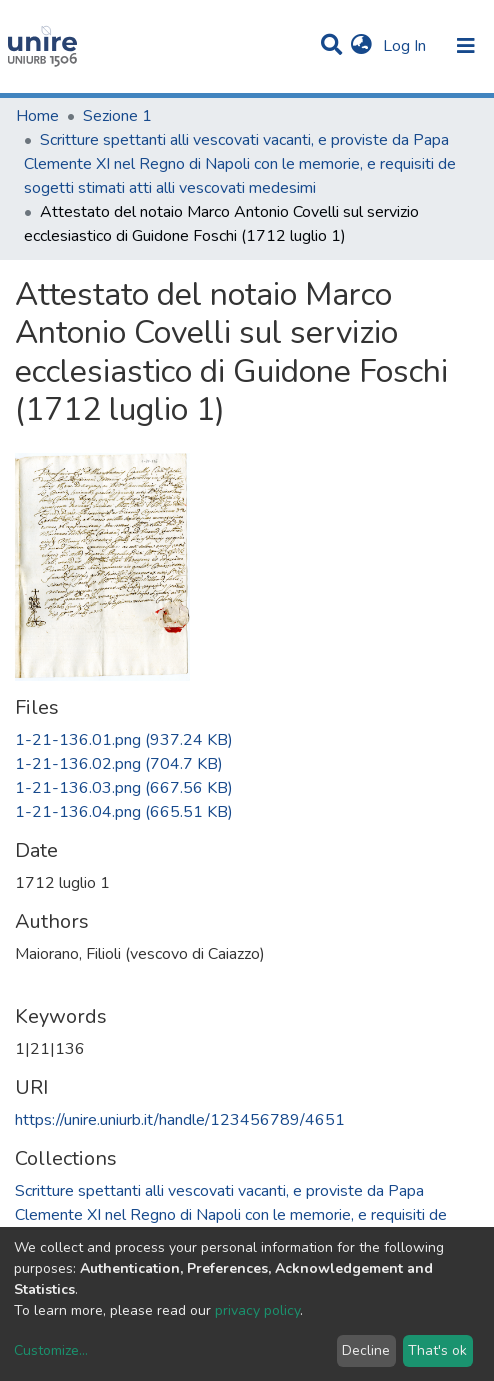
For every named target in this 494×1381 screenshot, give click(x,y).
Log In (406, 46)
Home (37, 116)
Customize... (51, 1350)
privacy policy (257, 1310)
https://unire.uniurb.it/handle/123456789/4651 (180, 1120)
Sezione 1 (117, 116)
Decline (366, 1350)
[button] (361, 46)
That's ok (437, 1350)
